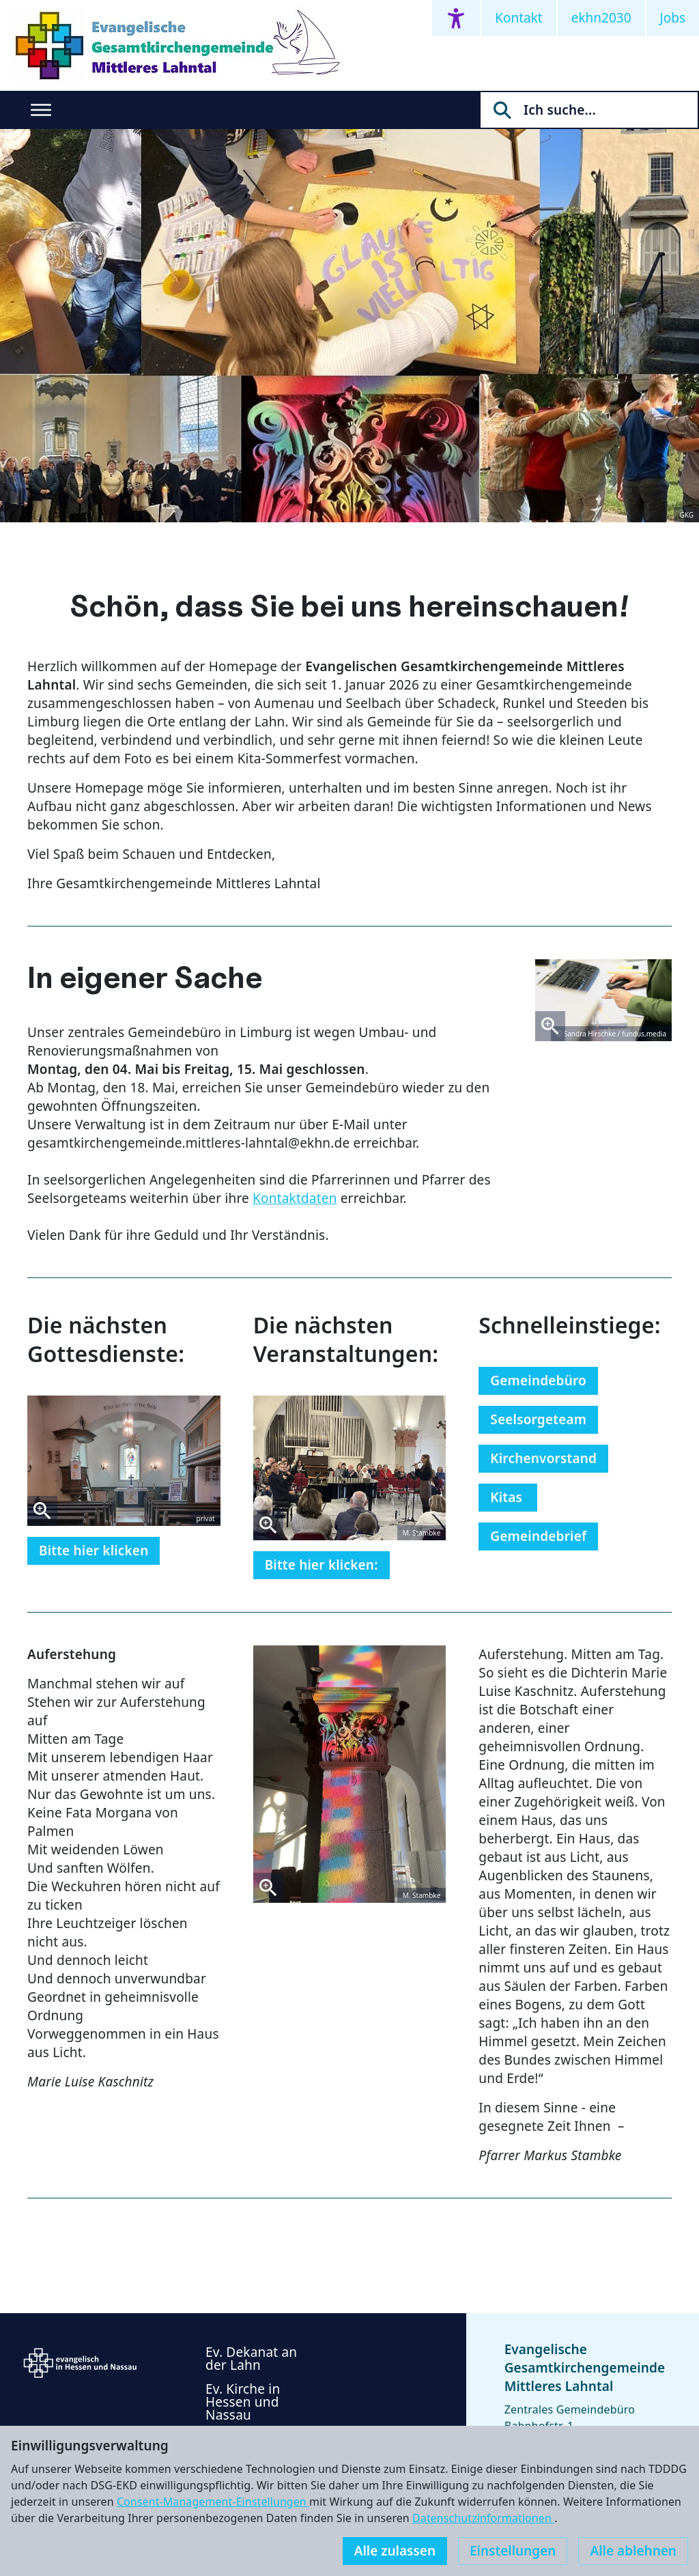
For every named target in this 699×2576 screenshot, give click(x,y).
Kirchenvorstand (543, 1458)
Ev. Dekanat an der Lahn (251, 2358)
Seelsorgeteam (538, 1419)
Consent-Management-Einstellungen (213, 2501)
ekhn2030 (601, 18)
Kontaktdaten (295, 1198)
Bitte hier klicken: (321, 1565)
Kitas (508, 1497)
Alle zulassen (395, 2551)
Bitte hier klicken (93, 1550)
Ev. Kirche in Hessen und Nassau (242, 2402)
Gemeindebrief (538, 1536)
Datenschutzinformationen (483, 2517)
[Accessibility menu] (456, 18)
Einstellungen (513, 2551)
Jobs (672, 18)
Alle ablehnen (633, 2551)
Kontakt (519, 18)
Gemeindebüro (538, 1380)
